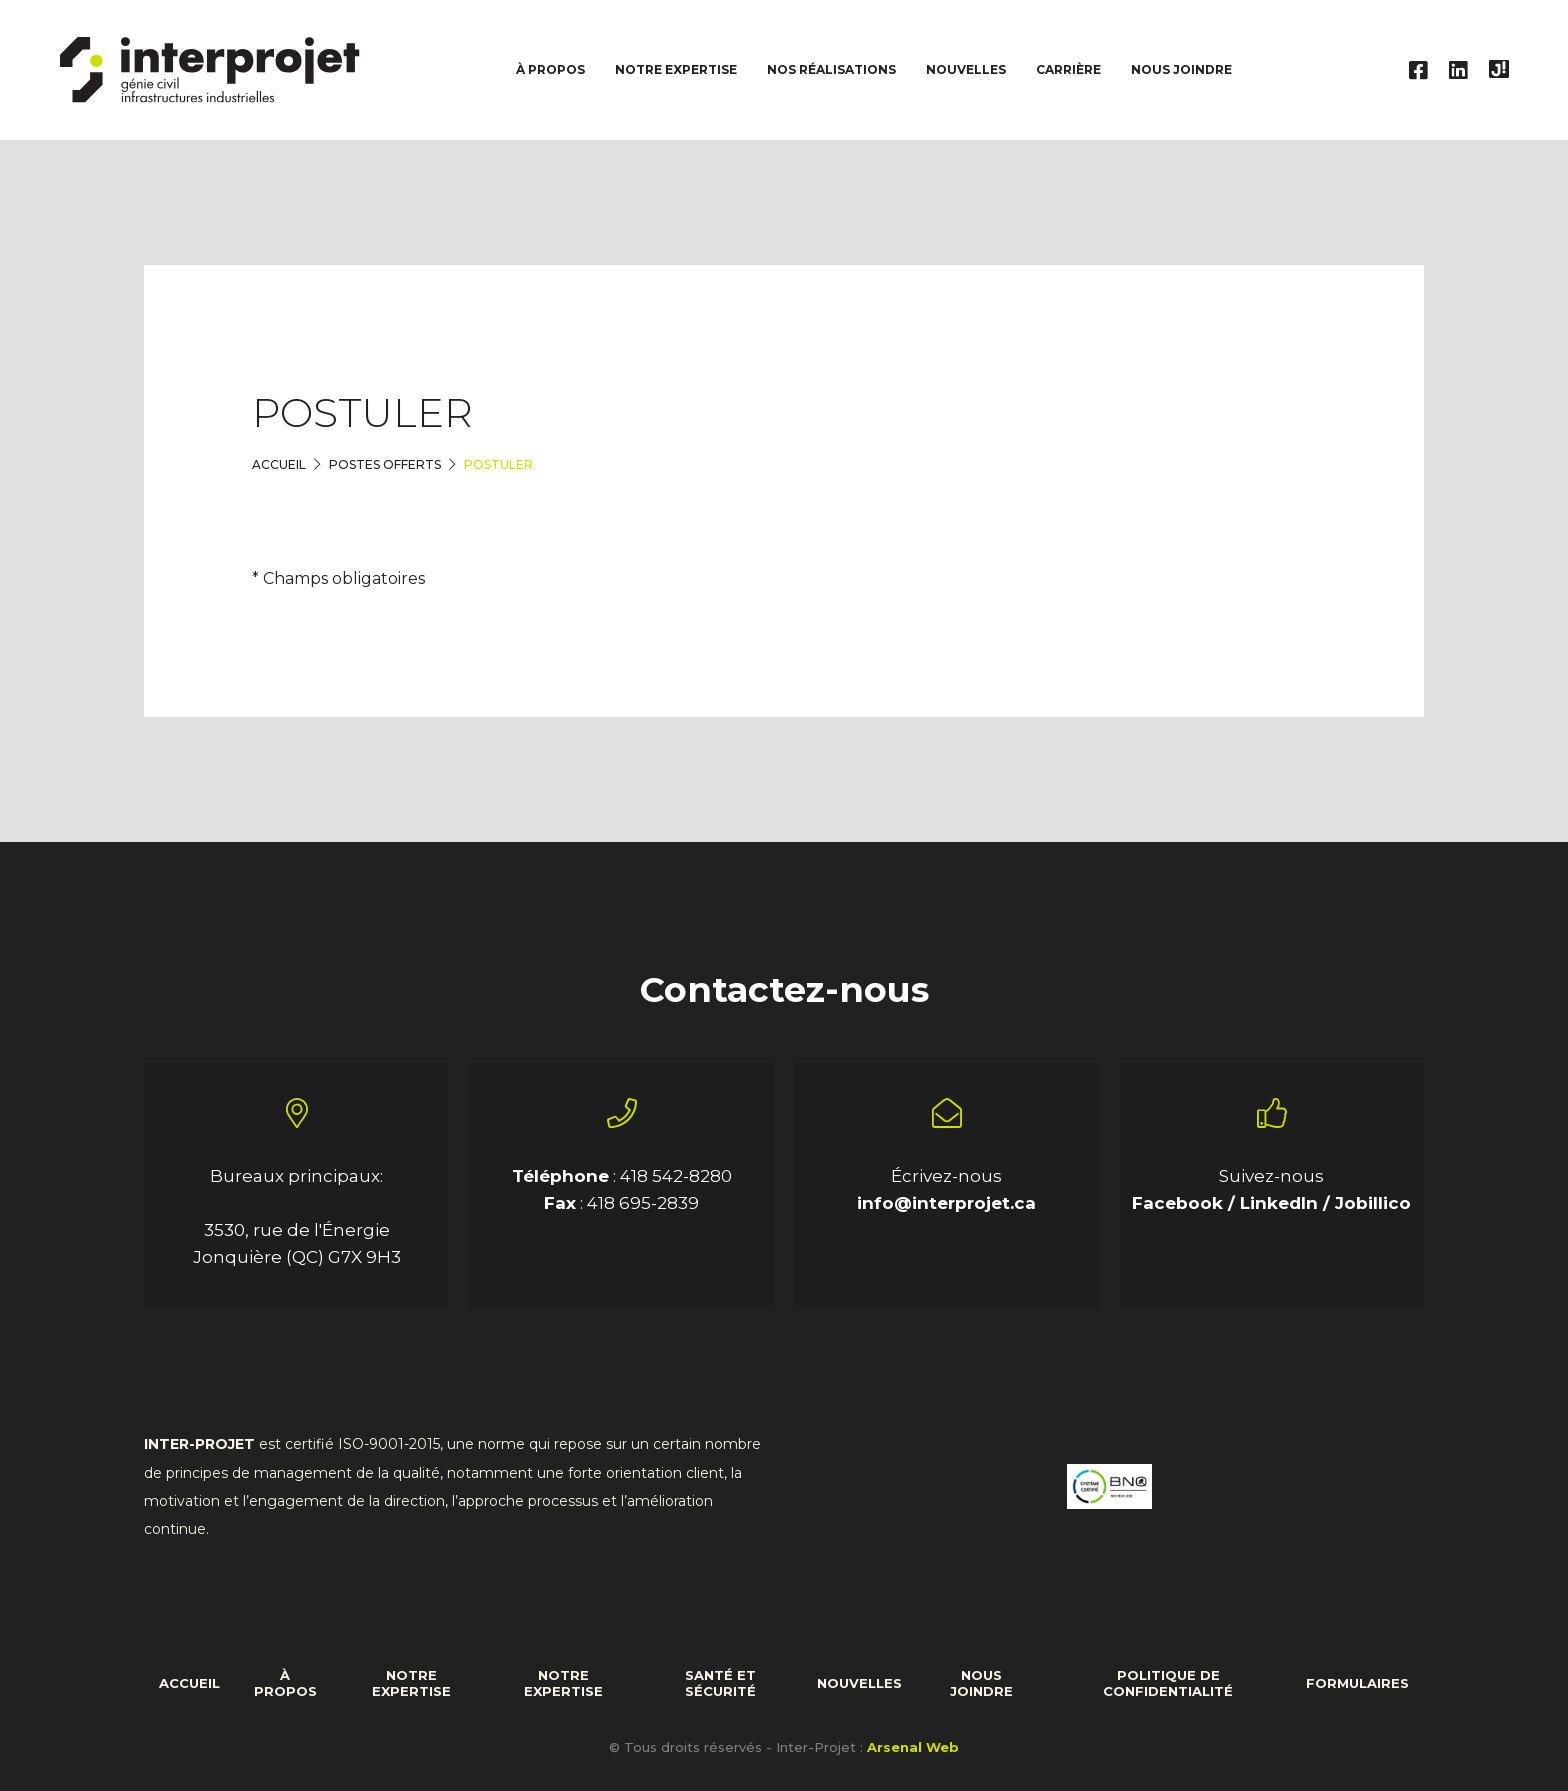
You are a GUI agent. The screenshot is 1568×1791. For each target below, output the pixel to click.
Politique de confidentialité (1168, 1683)
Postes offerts (385, 464)
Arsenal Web (913, 1747)
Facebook (1180, 1203)
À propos (285, 1683)
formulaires (1357, 1683)
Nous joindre (1181, 70)
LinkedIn (1281, 1203)
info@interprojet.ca (946, 1203)
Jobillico (1373, 1203)
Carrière (1068, 70)
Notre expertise (411, 1683)
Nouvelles (966, 70)
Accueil (279, 464)
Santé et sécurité (720, 1683)
